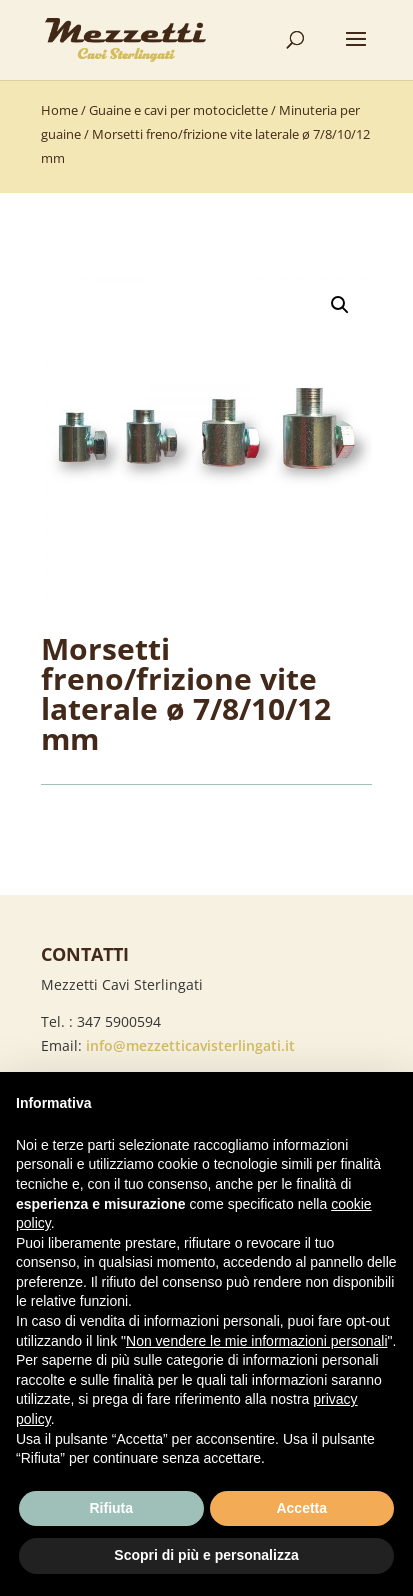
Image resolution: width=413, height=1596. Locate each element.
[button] (340, 305)
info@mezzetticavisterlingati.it (190, 1045)
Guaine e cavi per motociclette (178, 110)
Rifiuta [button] (111, 1508)
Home (59, 110)
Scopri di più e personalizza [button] (206, 1555)
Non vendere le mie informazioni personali (256, 1341)
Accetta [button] (301, 1508)
